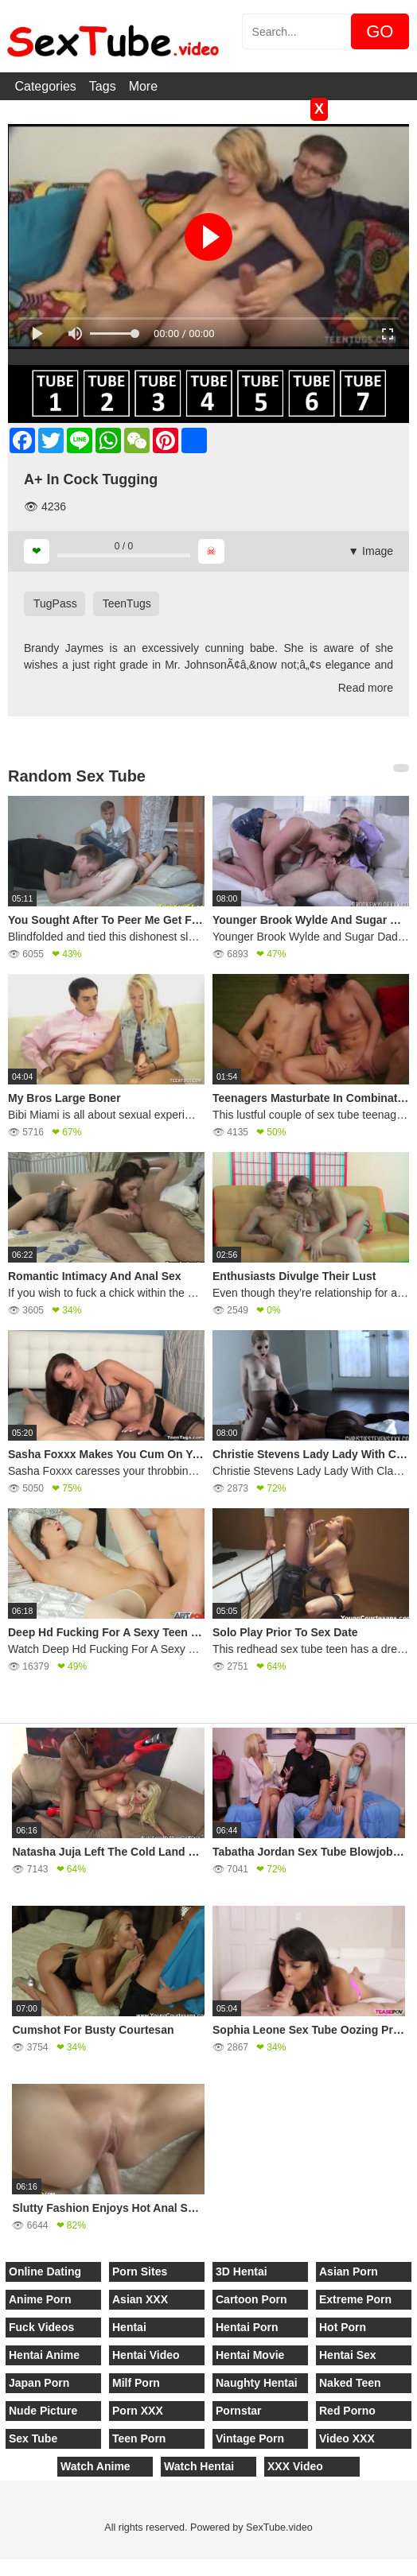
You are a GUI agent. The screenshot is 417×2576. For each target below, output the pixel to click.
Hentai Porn (247, 2327)
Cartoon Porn (251, 2299)
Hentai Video (146, 2355)
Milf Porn (136, 2382)
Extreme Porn (355, 2299)
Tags (102, 86)
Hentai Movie (250, 2355)
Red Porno (347, 2410)
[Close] (1, 2567)
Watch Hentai (199, 2466)
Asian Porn (348, 2271)
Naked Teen (350, 2382)
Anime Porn (40, 2299)
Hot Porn (342, 2327)
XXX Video (295, 2466)
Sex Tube (33, 2438)
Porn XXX (137, 2410)
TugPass (55, 603)
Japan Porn (39, 2382)
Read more (365, 687)
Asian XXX (140, 2299)
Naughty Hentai (257, 2382)
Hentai (129, 2327)
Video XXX (347, 2438)
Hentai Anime (44, 2355)
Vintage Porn (250, 2438)
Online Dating (45, 2271)
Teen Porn (139, 2438)
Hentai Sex (347, 2355)
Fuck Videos (41, 2327)
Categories (45, 86)
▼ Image (370, 551)
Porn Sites (139, 2271)
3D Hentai (241, 2271)
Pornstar (239, 2410)
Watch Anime (95, 2466)
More (143, 86)
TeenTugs (127, 603)
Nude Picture (43, 2410)
